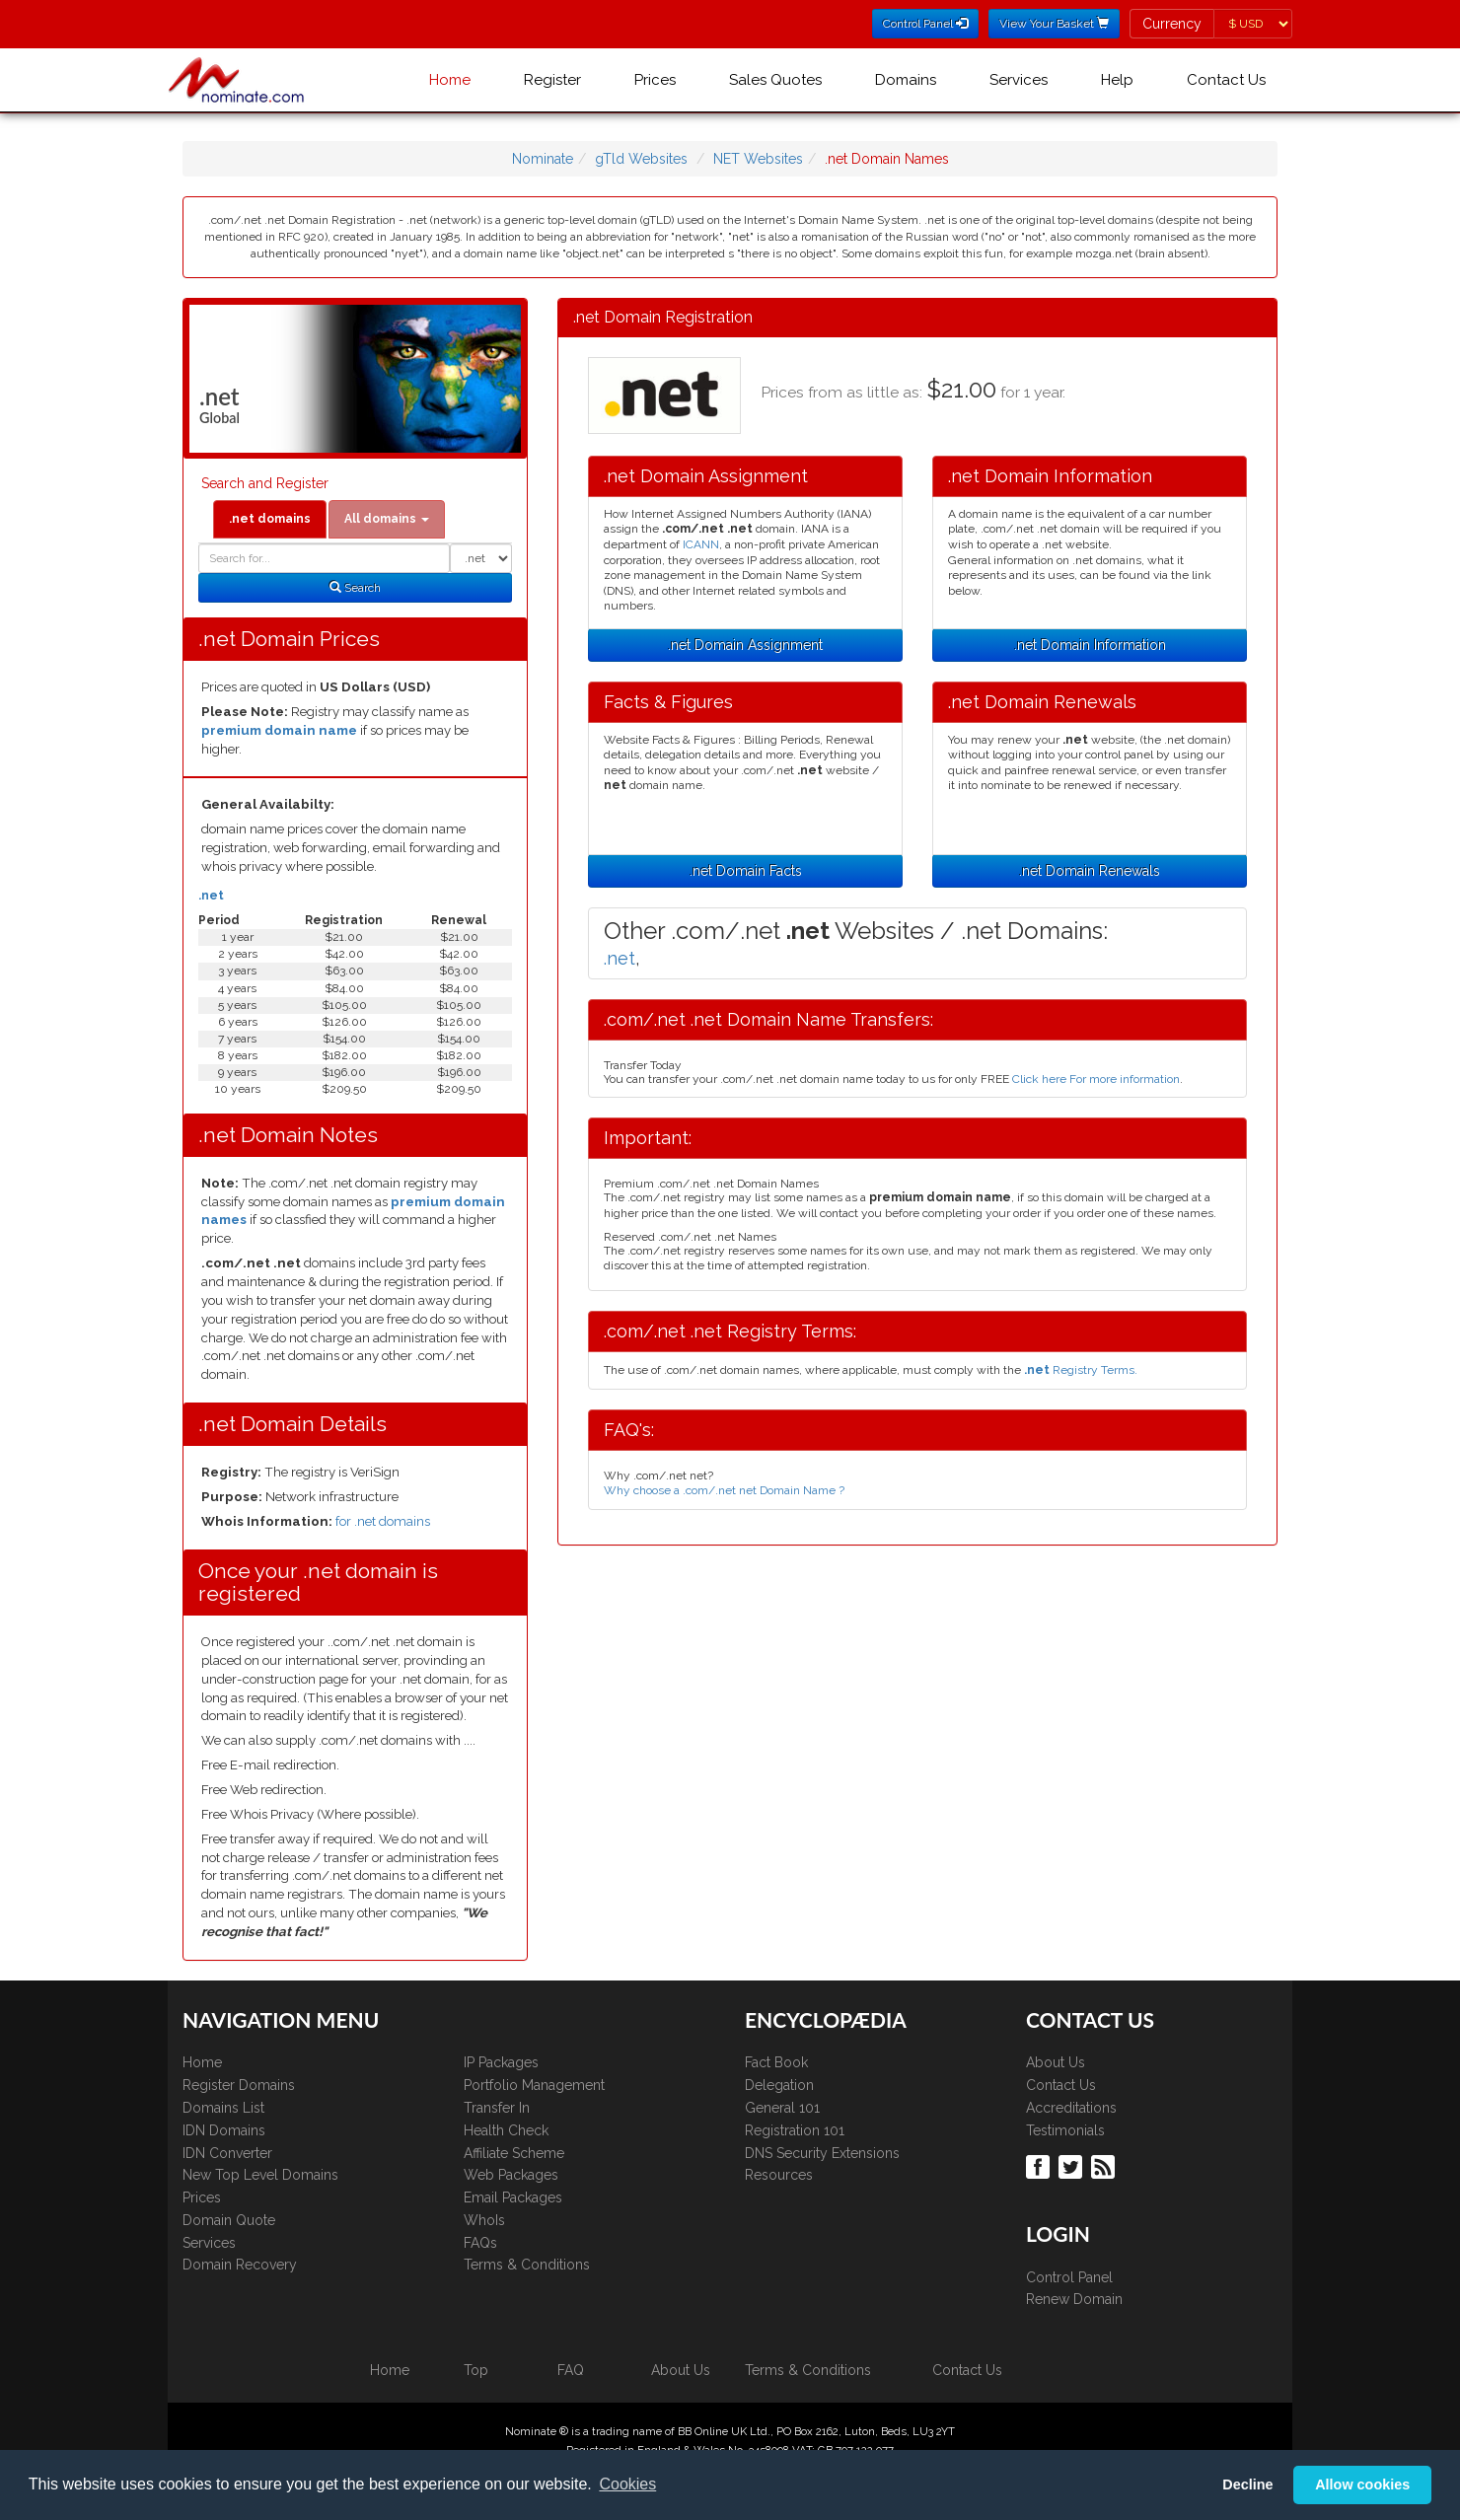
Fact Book (776, 2062)
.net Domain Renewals (1089, 871)
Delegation (779, 2085)
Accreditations (1071, 2108)
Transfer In (497, 2108)
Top (476, 2370)
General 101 (782, 2108)
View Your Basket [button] (1054, 24)
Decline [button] (1247, 2484)
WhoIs (484, 2220)
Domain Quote (228, 2220)
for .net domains (382, 1521)
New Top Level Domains (260, 2175)
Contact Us (1226, 80)
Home (450, 80)
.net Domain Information (1090, 645)
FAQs (480, 2243)
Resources (779, 2175)
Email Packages (513, 2197)
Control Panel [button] (925, 24)
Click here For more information (1096, 1079)
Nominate (542, 159)
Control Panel (1069, 2277)
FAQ (570, 2370)
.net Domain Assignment (745, 645)
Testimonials (1065, 2130)
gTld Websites (641, 159)
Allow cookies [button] (1362, 2484)
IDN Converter (227, 2153)
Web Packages (511, 2175)
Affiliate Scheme (514, 2153)
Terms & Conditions (527, 2264)
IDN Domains (223, 2130)
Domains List (223, 2108)
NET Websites (758, 159)
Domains (905, 80)
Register (552, 80)
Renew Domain (1074, 2299)
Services (1018, 80)
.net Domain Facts (746, 871)
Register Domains (238, 2085)
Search (355, 588)
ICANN (701, 544)
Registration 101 (794, 2130)
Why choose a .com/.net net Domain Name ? (724, 1490)
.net (211, 895)
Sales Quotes (775, 80)
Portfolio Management (534, 2085)
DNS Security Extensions (822, 2153)
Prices (655, 80)
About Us (1055, 2062)
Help (1117, 80)
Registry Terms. (1080, 1370)
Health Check (506, 2130)
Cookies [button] (627, 2484)
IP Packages (501, 2062)
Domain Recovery (239, 2264)
